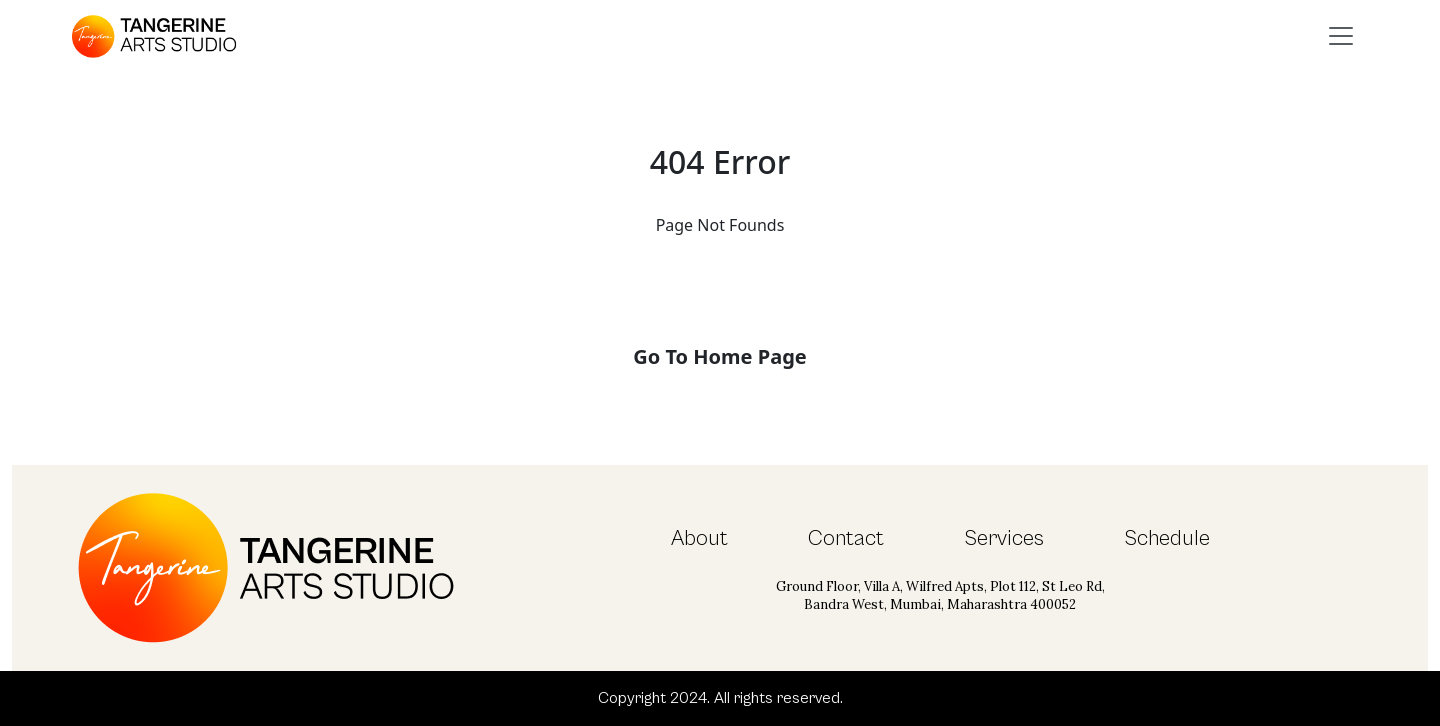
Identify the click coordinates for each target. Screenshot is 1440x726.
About (699, 538)
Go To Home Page (719, 356)
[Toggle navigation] (1341, 36)
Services (1004, 538)
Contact (846, 538)
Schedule (1167, 538)
